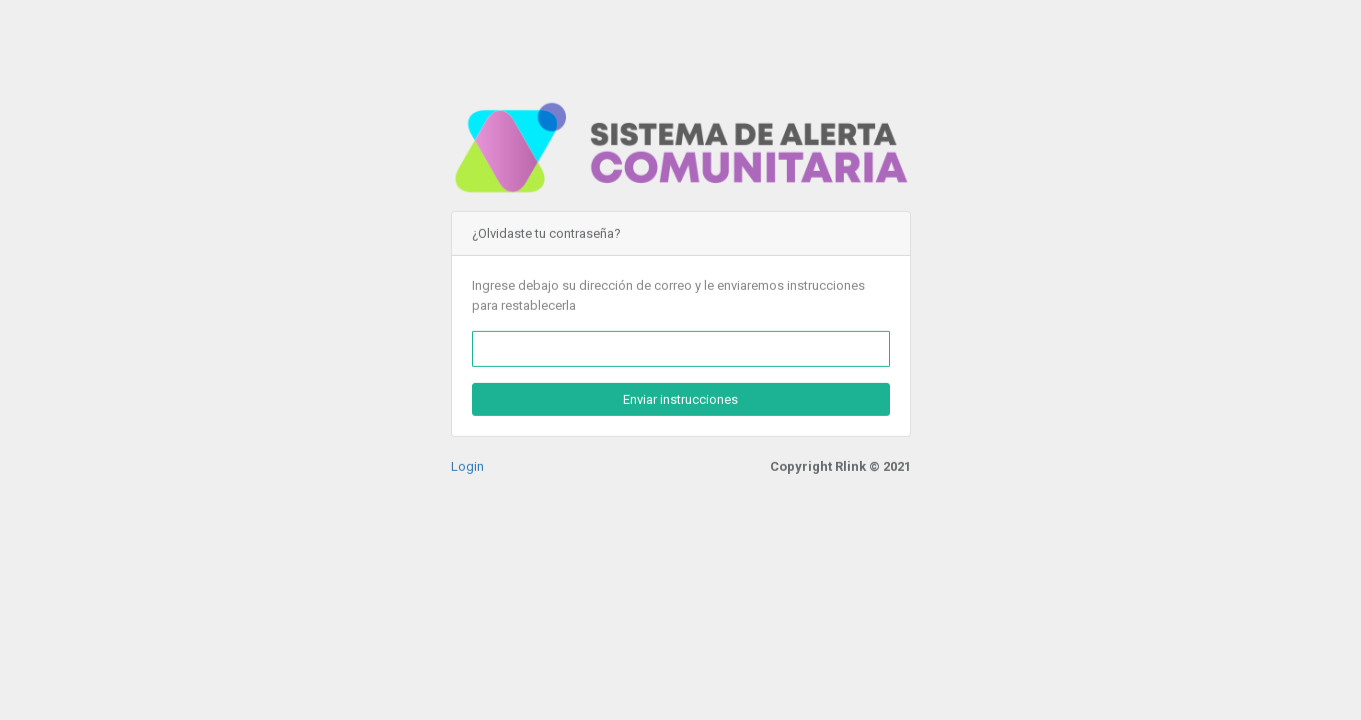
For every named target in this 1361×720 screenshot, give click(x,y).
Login (467, 465)
